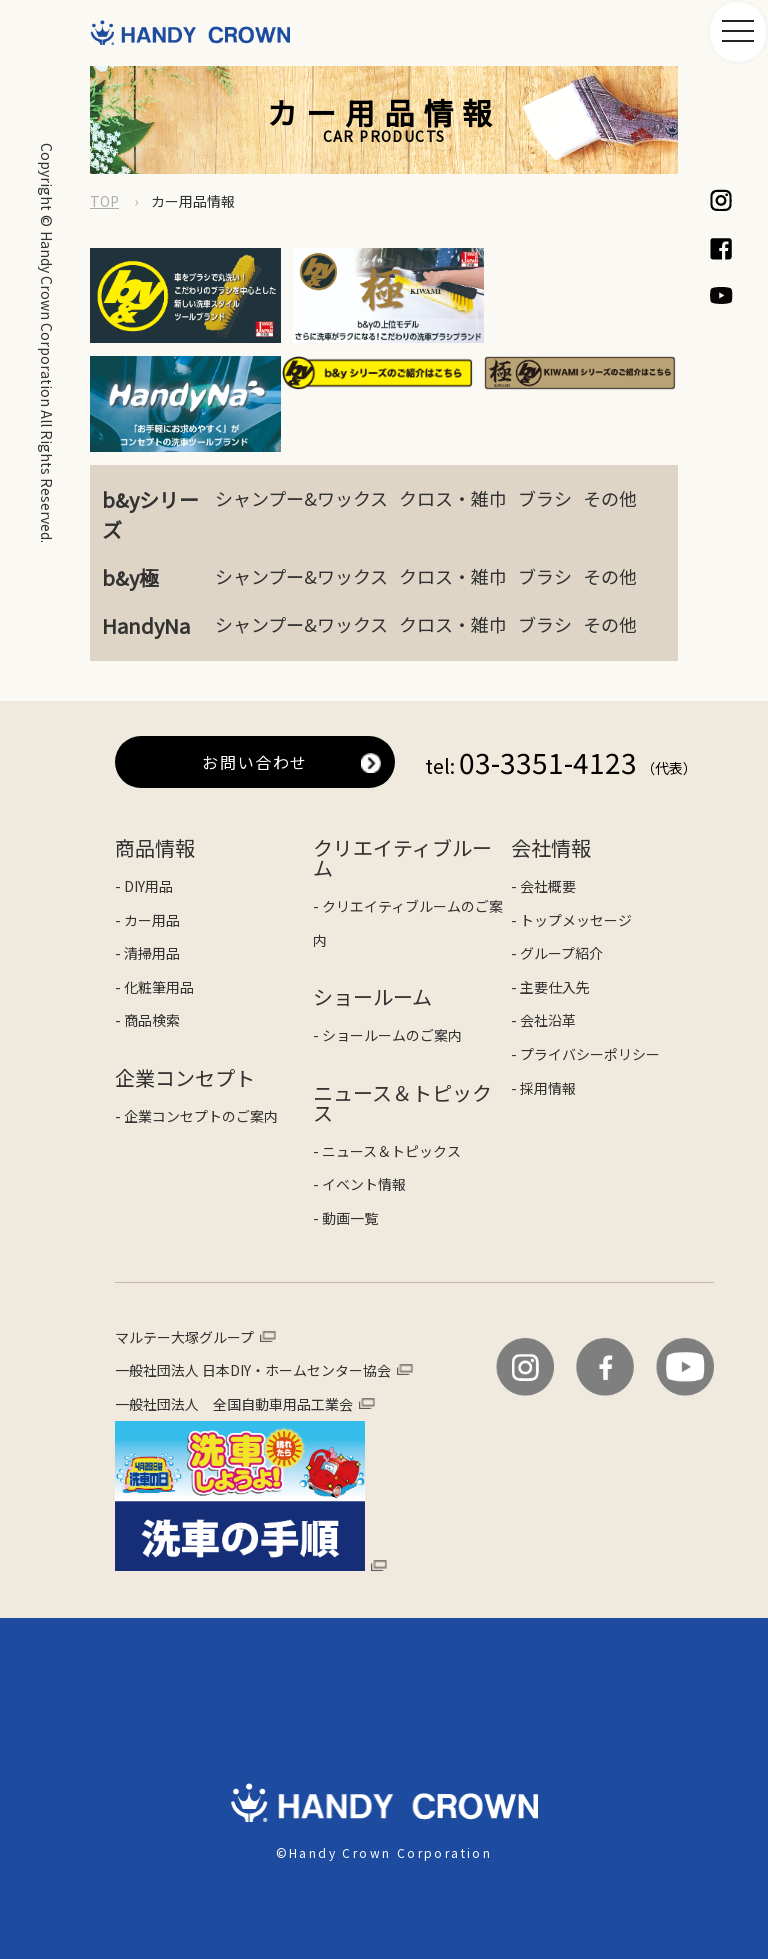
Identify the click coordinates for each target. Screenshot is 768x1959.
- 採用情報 (543, 1023)
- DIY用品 (144, 821)
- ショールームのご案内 (387, 970)
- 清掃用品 (147, 888)
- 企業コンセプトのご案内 (196, 1051)
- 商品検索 (147, 956)
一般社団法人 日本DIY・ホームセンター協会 (253, 1305)
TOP (104, 201)
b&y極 (130, 512)
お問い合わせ (255, 697)
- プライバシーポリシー (585, 989)
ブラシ (545, 433)
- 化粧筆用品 (154, 922)
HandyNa (146, 560)
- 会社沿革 (543, 956)
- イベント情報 (359, 1120)
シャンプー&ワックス (301, 433)
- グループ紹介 (557, 888)
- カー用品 (147, 855)
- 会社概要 (543, 821)
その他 (610, 433)
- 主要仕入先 (550, 922)
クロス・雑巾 (453, 433)
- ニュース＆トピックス (387, 1086)
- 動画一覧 (345, 1153)
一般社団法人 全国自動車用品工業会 (234, 1339)
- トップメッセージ (571, 855)
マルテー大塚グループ (184, 1272)
